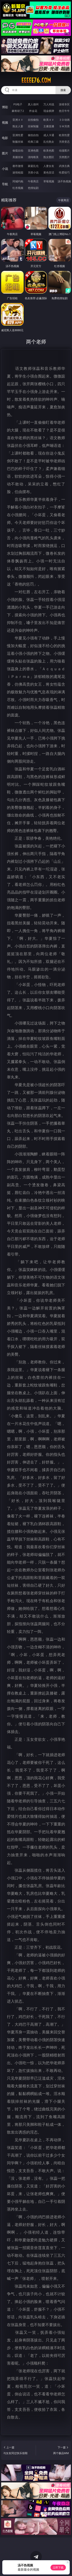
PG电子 (17, 104)
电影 (5, 138)
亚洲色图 (33, 150)
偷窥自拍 (17, 150)
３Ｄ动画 (64, 119)
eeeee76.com (36, 80)
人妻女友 (48, 166)
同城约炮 (17, 181)
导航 (5, 184)
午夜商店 (33, 181)
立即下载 (58, 2567)
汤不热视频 (64, 181)
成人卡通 (48, 135)
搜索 (63, 90)
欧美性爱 (64, 135)
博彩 (5, 107)
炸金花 (33, 111)
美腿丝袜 (17, 157)
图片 (5, 153)
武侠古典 (64, 166)
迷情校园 (17, 172)
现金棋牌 (48, 111)
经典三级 (33, 141)
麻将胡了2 (18, 111)
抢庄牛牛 (64, 111)
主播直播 (48, 126)
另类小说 (33, 172)
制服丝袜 (17, 141)
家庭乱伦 (33, 166)
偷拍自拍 (33, 135)
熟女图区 (48, 157)
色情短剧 (33, 188)
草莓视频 (48, 181)
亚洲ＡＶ (17, 119)
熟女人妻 (17, 126)
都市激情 (17, 166)
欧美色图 (48, 150)
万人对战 (48, 104)
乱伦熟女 (48, 141)
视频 (5, 122)
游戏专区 (64, 104)
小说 (5, 169)
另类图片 (64, 157)
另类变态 (64, 141)
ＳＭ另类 (64, 126)
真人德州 (33, 104)
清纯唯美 (33, 157)
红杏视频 (17, 188)
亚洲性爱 (17, 135)
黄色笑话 (48, 172)
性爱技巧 (64, 172)
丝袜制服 (33, 126)
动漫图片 (64, 150)
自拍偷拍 (33, 119)
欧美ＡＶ (48, 119)
